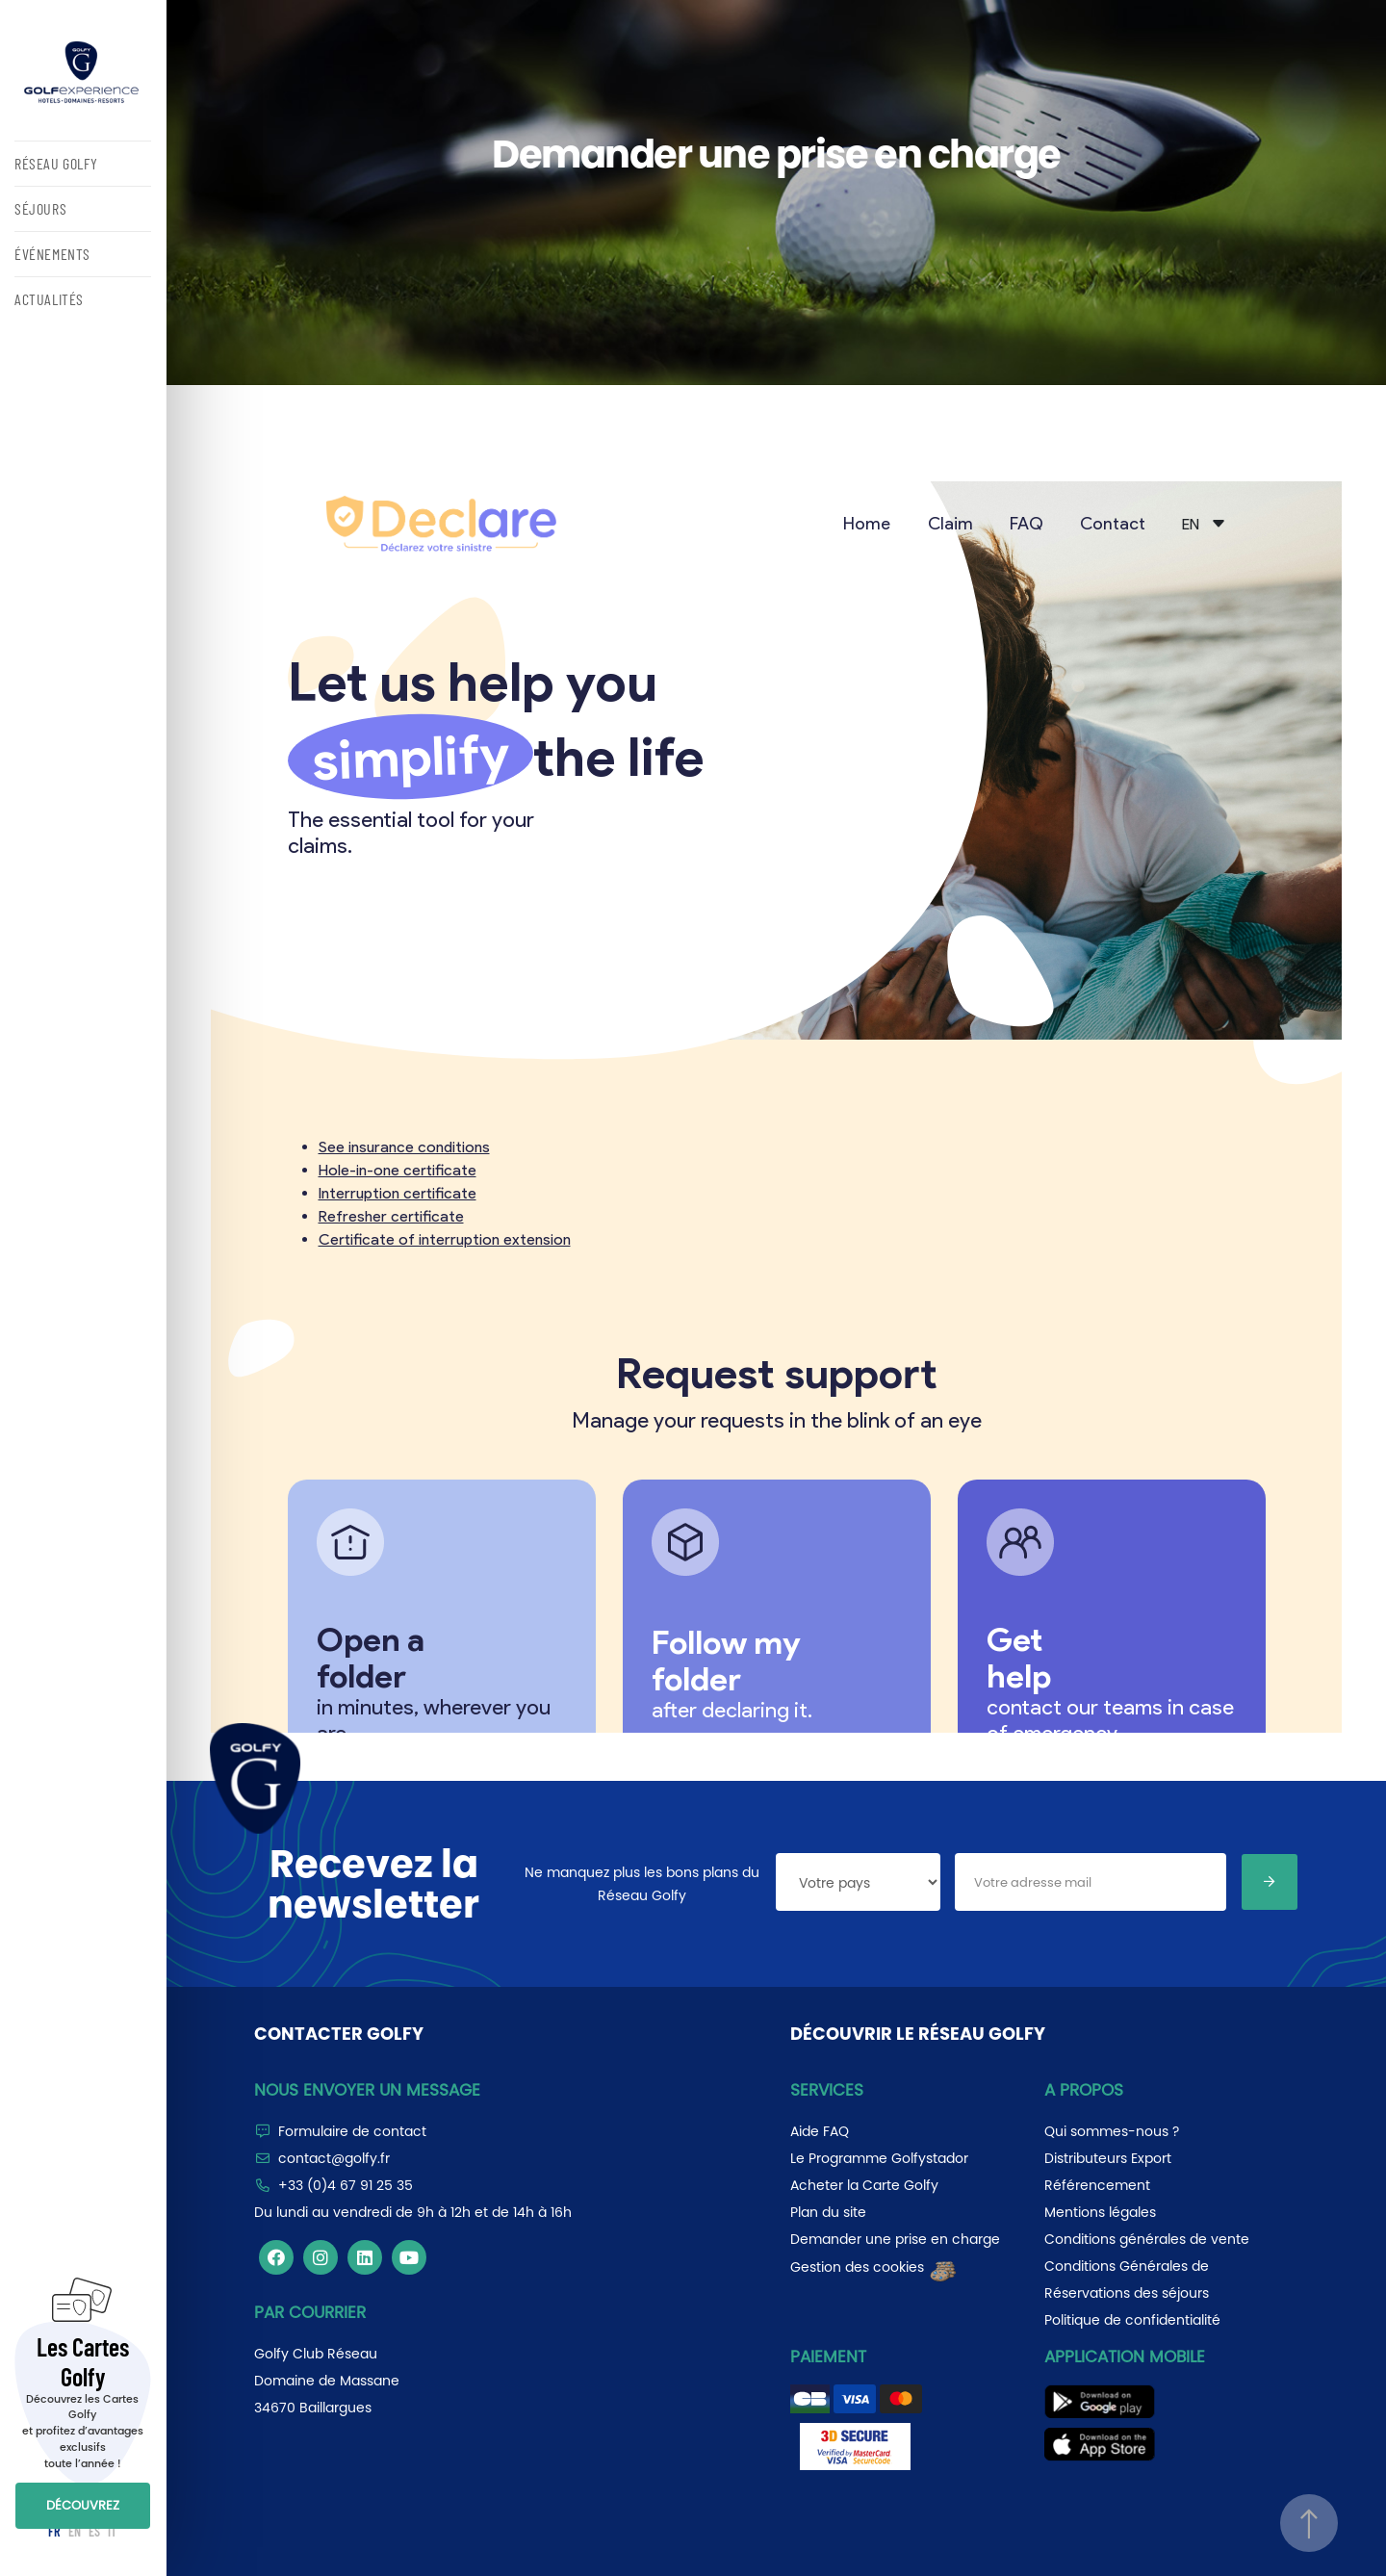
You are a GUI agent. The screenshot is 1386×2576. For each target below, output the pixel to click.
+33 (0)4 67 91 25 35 (345, 2185)
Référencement (1097, 2185)
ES (94, 2531)
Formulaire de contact (352, 2131)
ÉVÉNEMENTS (52, 254)
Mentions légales (1100, 2212)
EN (74, 2531)
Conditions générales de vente (1146, 2239)
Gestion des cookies (874, 2267)
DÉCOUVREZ (82, 2505)
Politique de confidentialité (1132, 2320)
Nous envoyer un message (367, 2089)
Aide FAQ (819, 2131)
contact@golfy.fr (334, 2158)
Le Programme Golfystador (879, 2158)
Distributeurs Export (1107, 2158)
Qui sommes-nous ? (1111, 2131)
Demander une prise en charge (895, 2239)
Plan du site (828, 2212)
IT (112, 2531)
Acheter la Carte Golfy (864, 2185)
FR (54, 2531)
